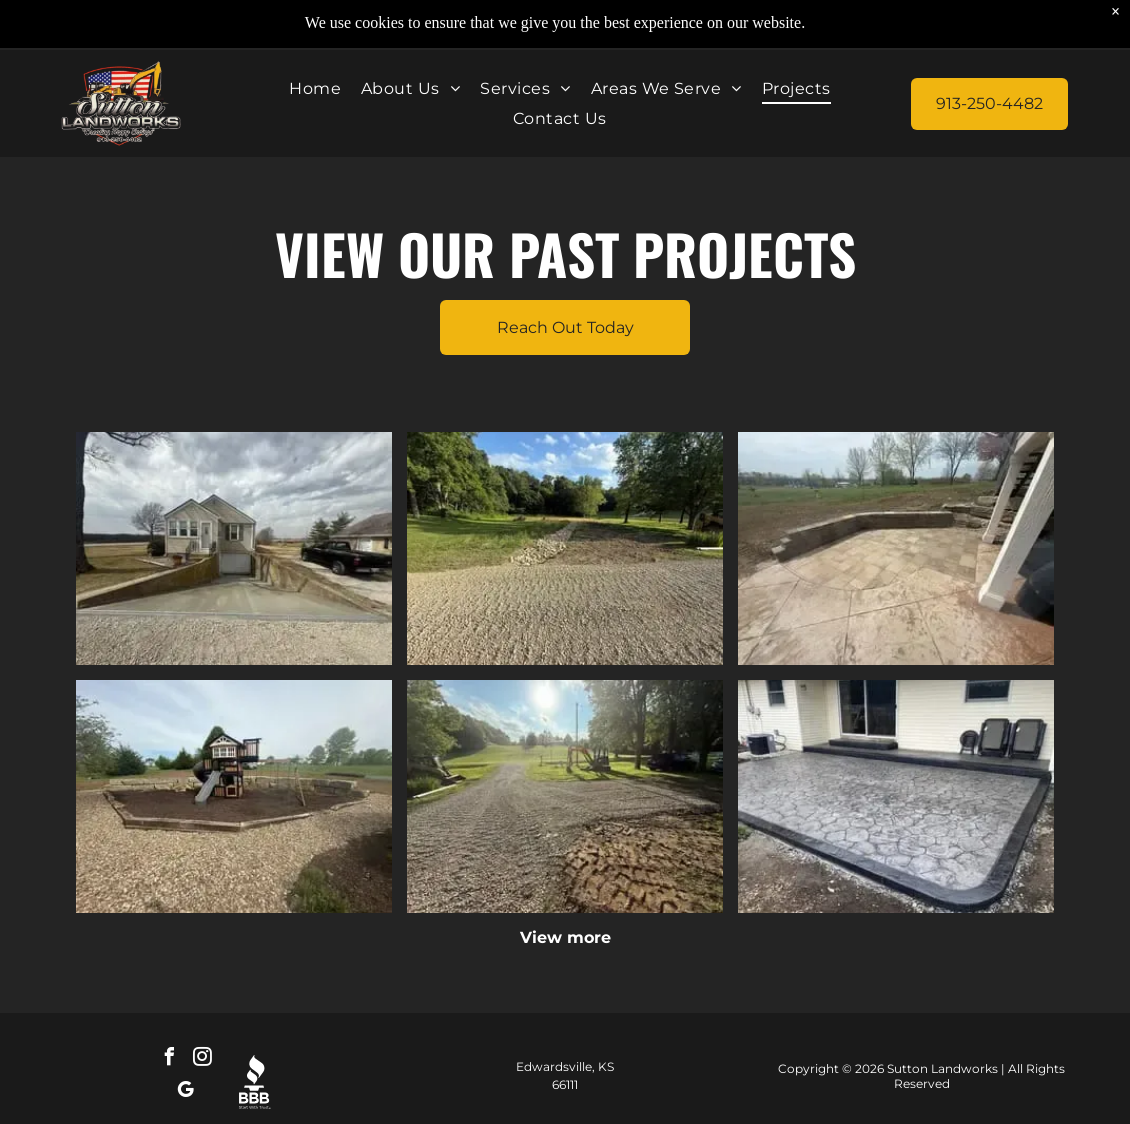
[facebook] (169, 1059)
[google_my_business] (186, 1092)
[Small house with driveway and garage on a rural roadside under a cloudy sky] (234, 548)
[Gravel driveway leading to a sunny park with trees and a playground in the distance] (565, 796)
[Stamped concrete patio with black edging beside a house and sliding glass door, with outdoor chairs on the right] (896, 796)
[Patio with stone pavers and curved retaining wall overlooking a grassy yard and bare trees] (896, 548)
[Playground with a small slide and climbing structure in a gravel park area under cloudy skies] (234, 796)
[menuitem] (315, 88)
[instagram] (202, 1059)
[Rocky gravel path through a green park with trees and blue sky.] (565, 548)
